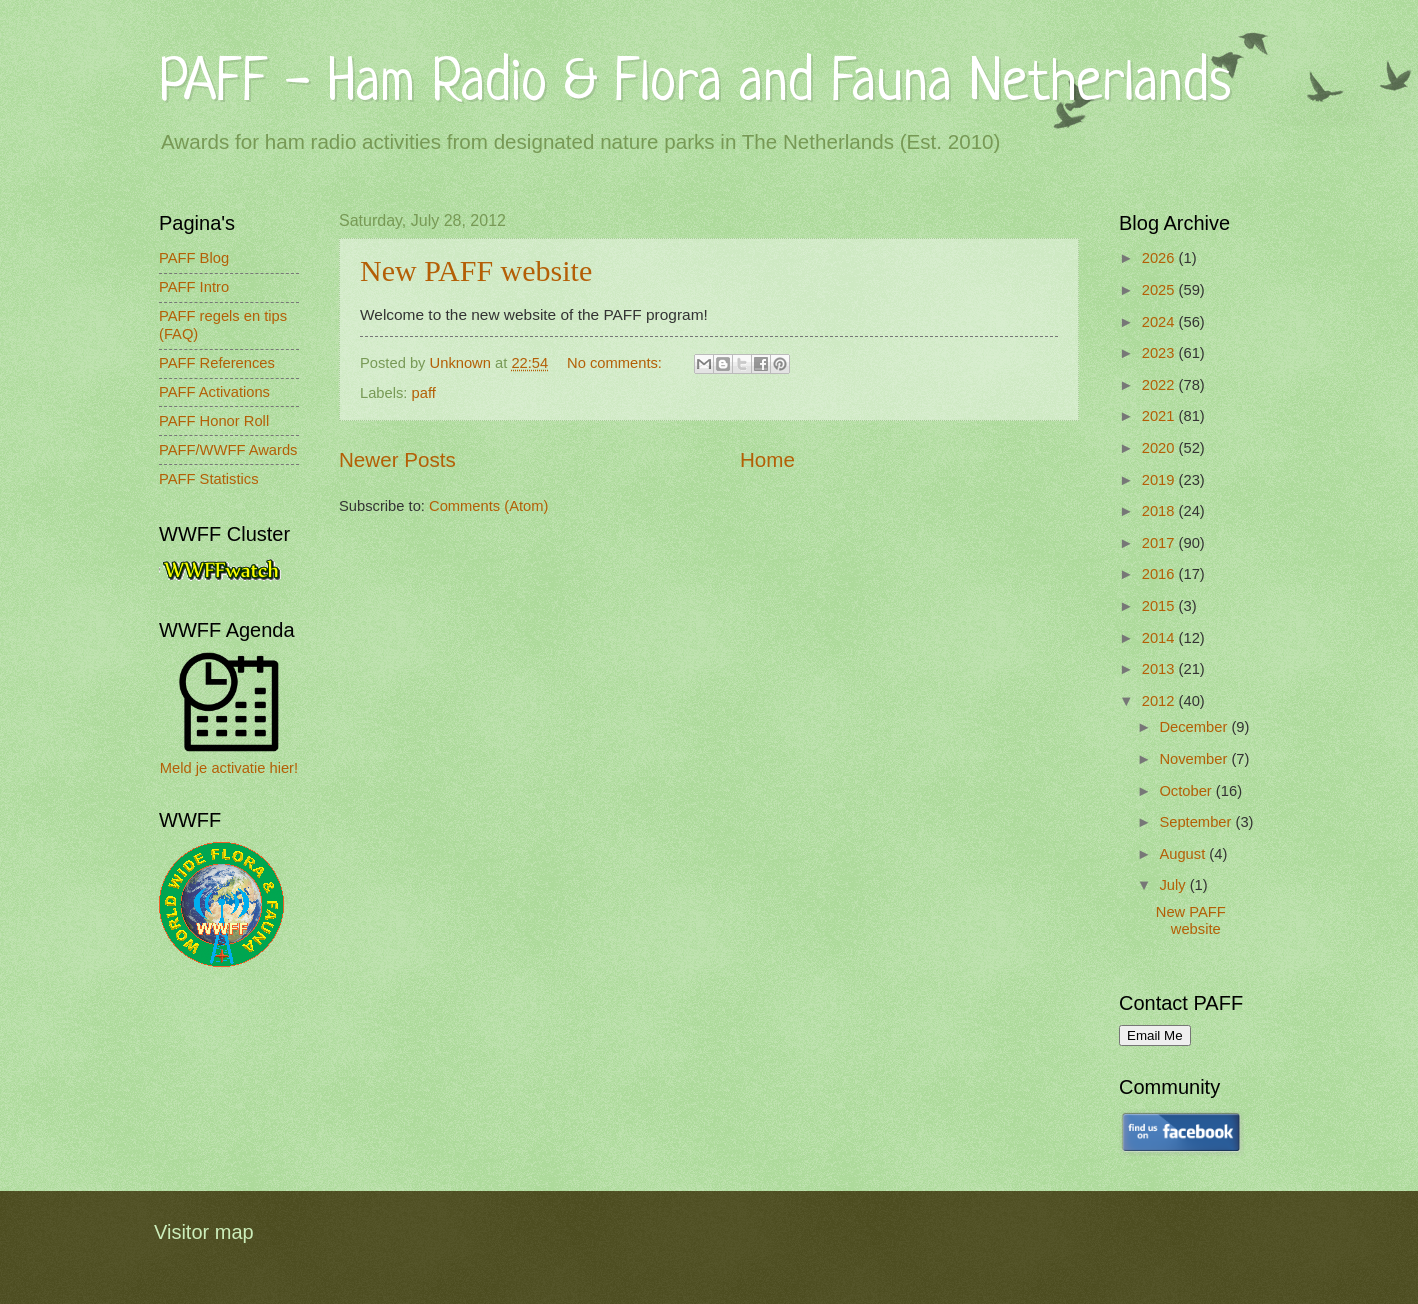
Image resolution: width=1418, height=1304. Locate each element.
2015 (1160, 606)
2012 (1160, 701)
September (1197, 822)
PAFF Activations (214, 392)
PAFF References (217, 363)
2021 (1160, 416)
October (1187, 791)
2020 (1160, 448)
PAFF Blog (194, 258)
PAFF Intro (194, 287)
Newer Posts (397, 459)
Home (767, 459)
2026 (1160, 258)
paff (424, 393)
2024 (1160, 322)
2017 (1160, 543)
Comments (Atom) (488, 506)
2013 (1160, 669)
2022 (1160, 385)
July (1174, 885)
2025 (1160, 290)
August (1184, 854)
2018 (1160, 511)
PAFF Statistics (209, 479)
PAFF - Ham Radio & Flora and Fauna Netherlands (695, 84)
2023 (1160, 353)
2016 (1160, 574)
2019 (1160, 480)
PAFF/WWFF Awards (228, 450)
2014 (1160, 638)
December (1195, 727)
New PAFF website (476, 270)
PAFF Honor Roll (214, 421)
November (1195, 759)
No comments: (616, 363)
